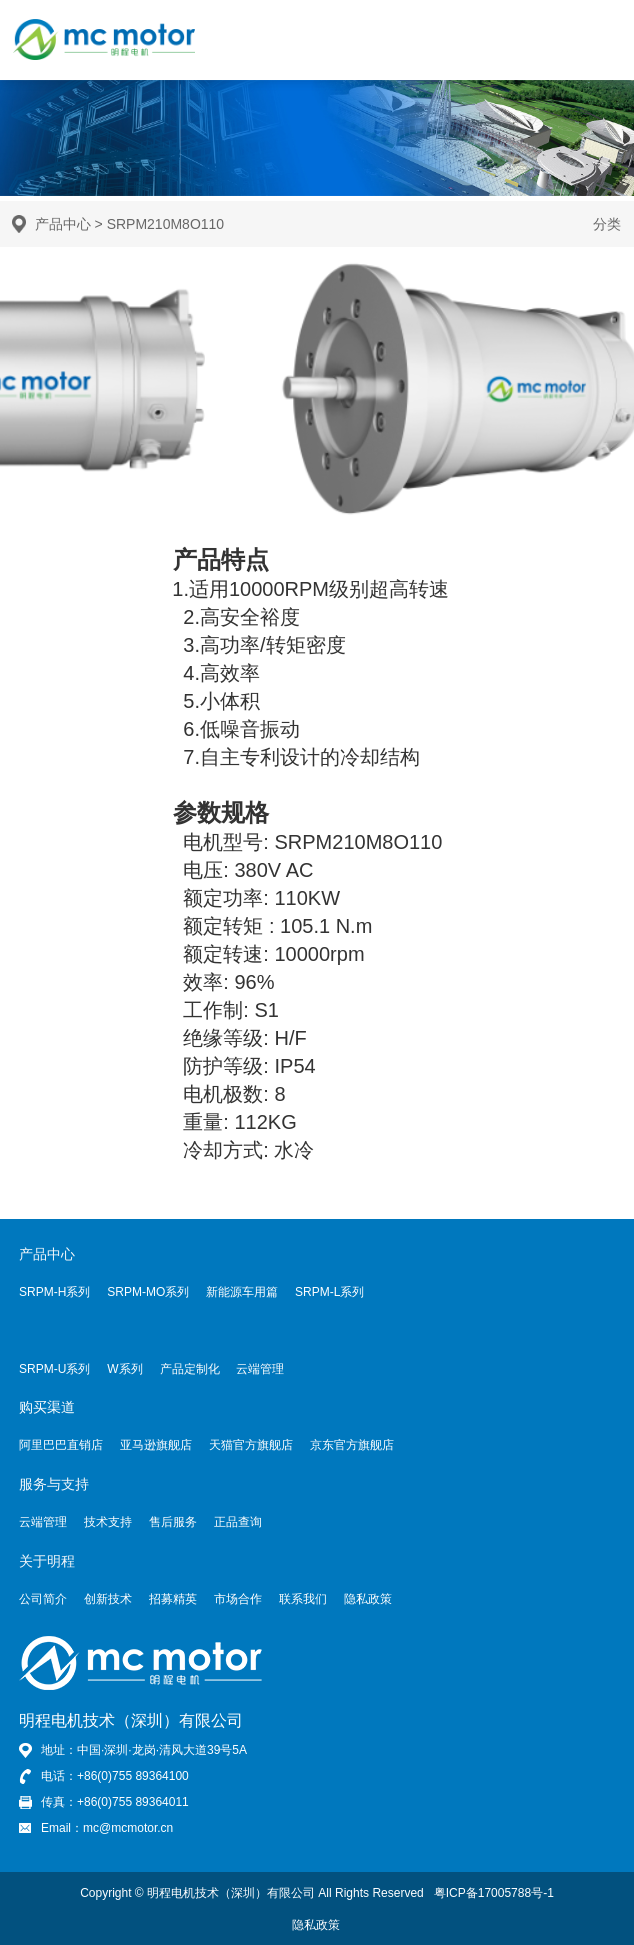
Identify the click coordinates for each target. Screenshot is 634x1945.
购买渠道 (47, 1407)
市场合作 (238, 1599)
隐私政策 (368, 1599)
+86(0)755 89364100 (133, 1776)
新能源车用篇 (242, 1292)
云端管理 (260, 1369)
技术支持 (108, 1522)
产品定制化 (190, 1369)
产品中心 (63, 224)
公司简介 (43, 1599)
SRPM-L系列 (329, 1292)
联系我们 (303, 1599)
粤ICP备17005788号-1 (494, 1893)
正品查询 (238, 1522)
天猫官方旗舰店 (251, 1445)
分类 (607, 224)
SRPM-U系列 (54, 1369)
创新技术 (108, 1599)
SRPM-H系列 (54, 1292)
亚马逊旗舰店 (156, 1445)
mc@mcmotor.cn (128, 1828)
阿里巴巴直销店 (61, 1445)
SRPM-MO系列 (148, 1292)
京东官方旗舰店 (352, 1445)
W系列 (124, 1369)
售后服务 (173, 1522)
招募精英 (173, 1599)
